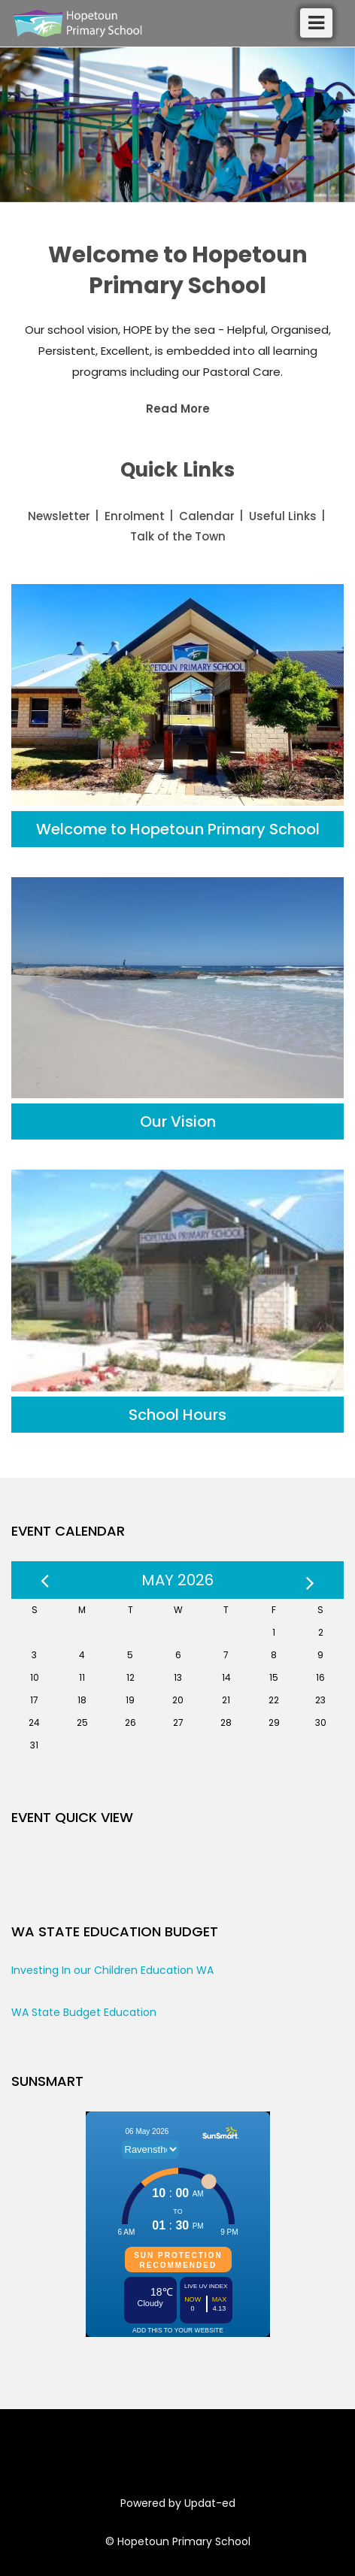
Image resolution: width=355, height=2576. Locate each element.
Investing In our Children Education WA (112, 1970)
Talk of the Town (178, 536)
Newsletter (59, 516)
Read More (178, 408)
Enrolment (135, 516)
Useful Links (283, 516)
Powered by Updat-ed (177, 2503)
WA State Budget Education (83, 2012)
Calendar (207, 516)
